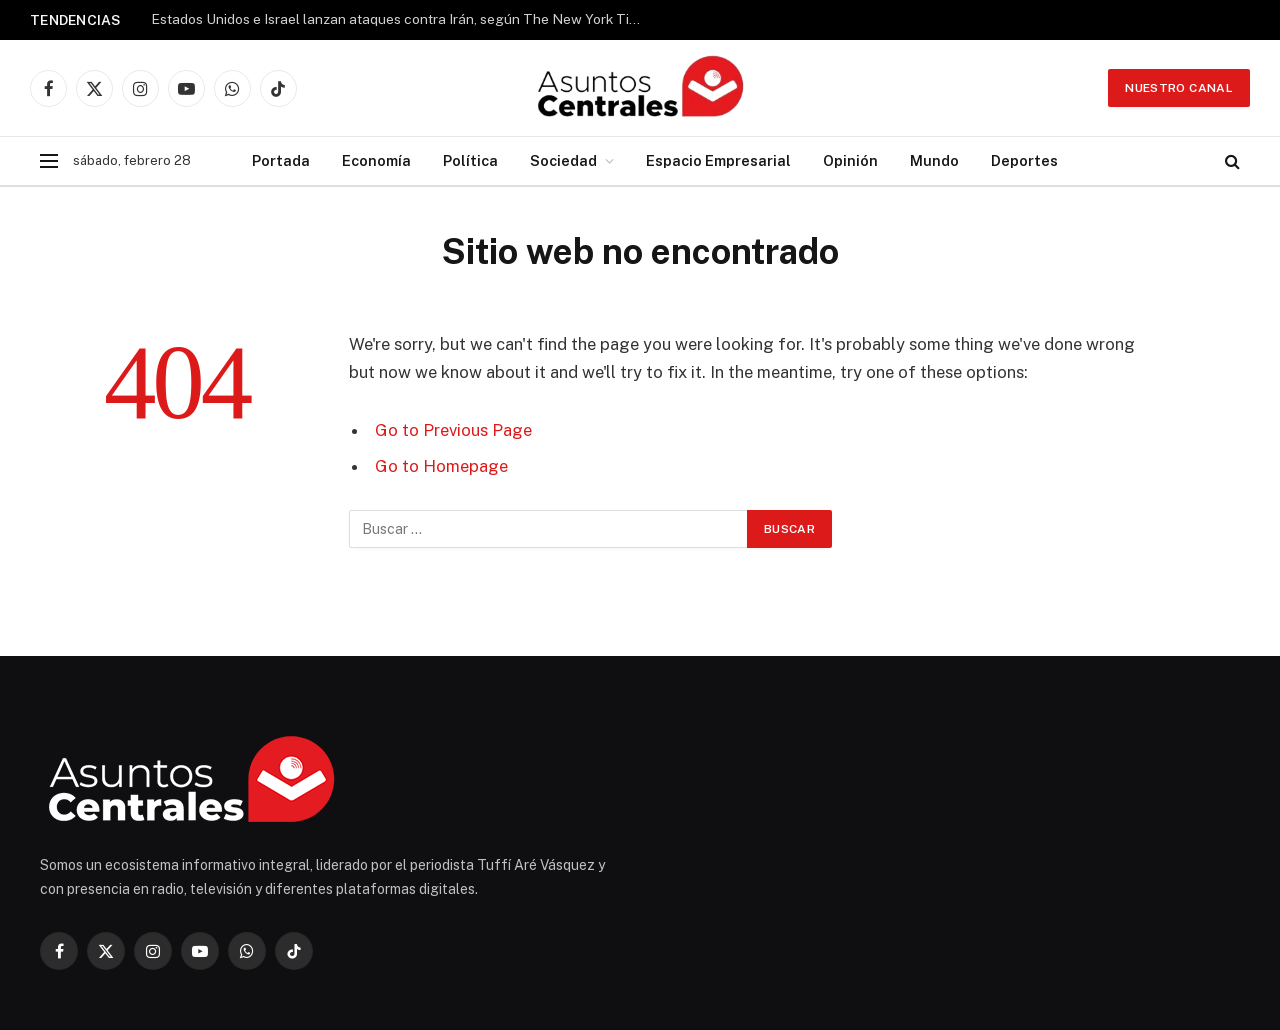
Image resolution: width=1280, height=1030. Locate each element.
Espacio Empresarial (718, 160)
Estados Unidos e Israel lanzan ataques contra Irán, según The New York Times (401, 19)
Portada (281, 160)
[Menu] (49, 161)
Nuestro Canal (1179, 88)
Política (470, 160)
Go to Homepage (441, 466)
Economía (376, 160)
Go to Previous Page (453, 430)
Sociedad (563, 160)
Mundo (934, 160)
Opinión (850, 160)
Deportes (1024, 160)
